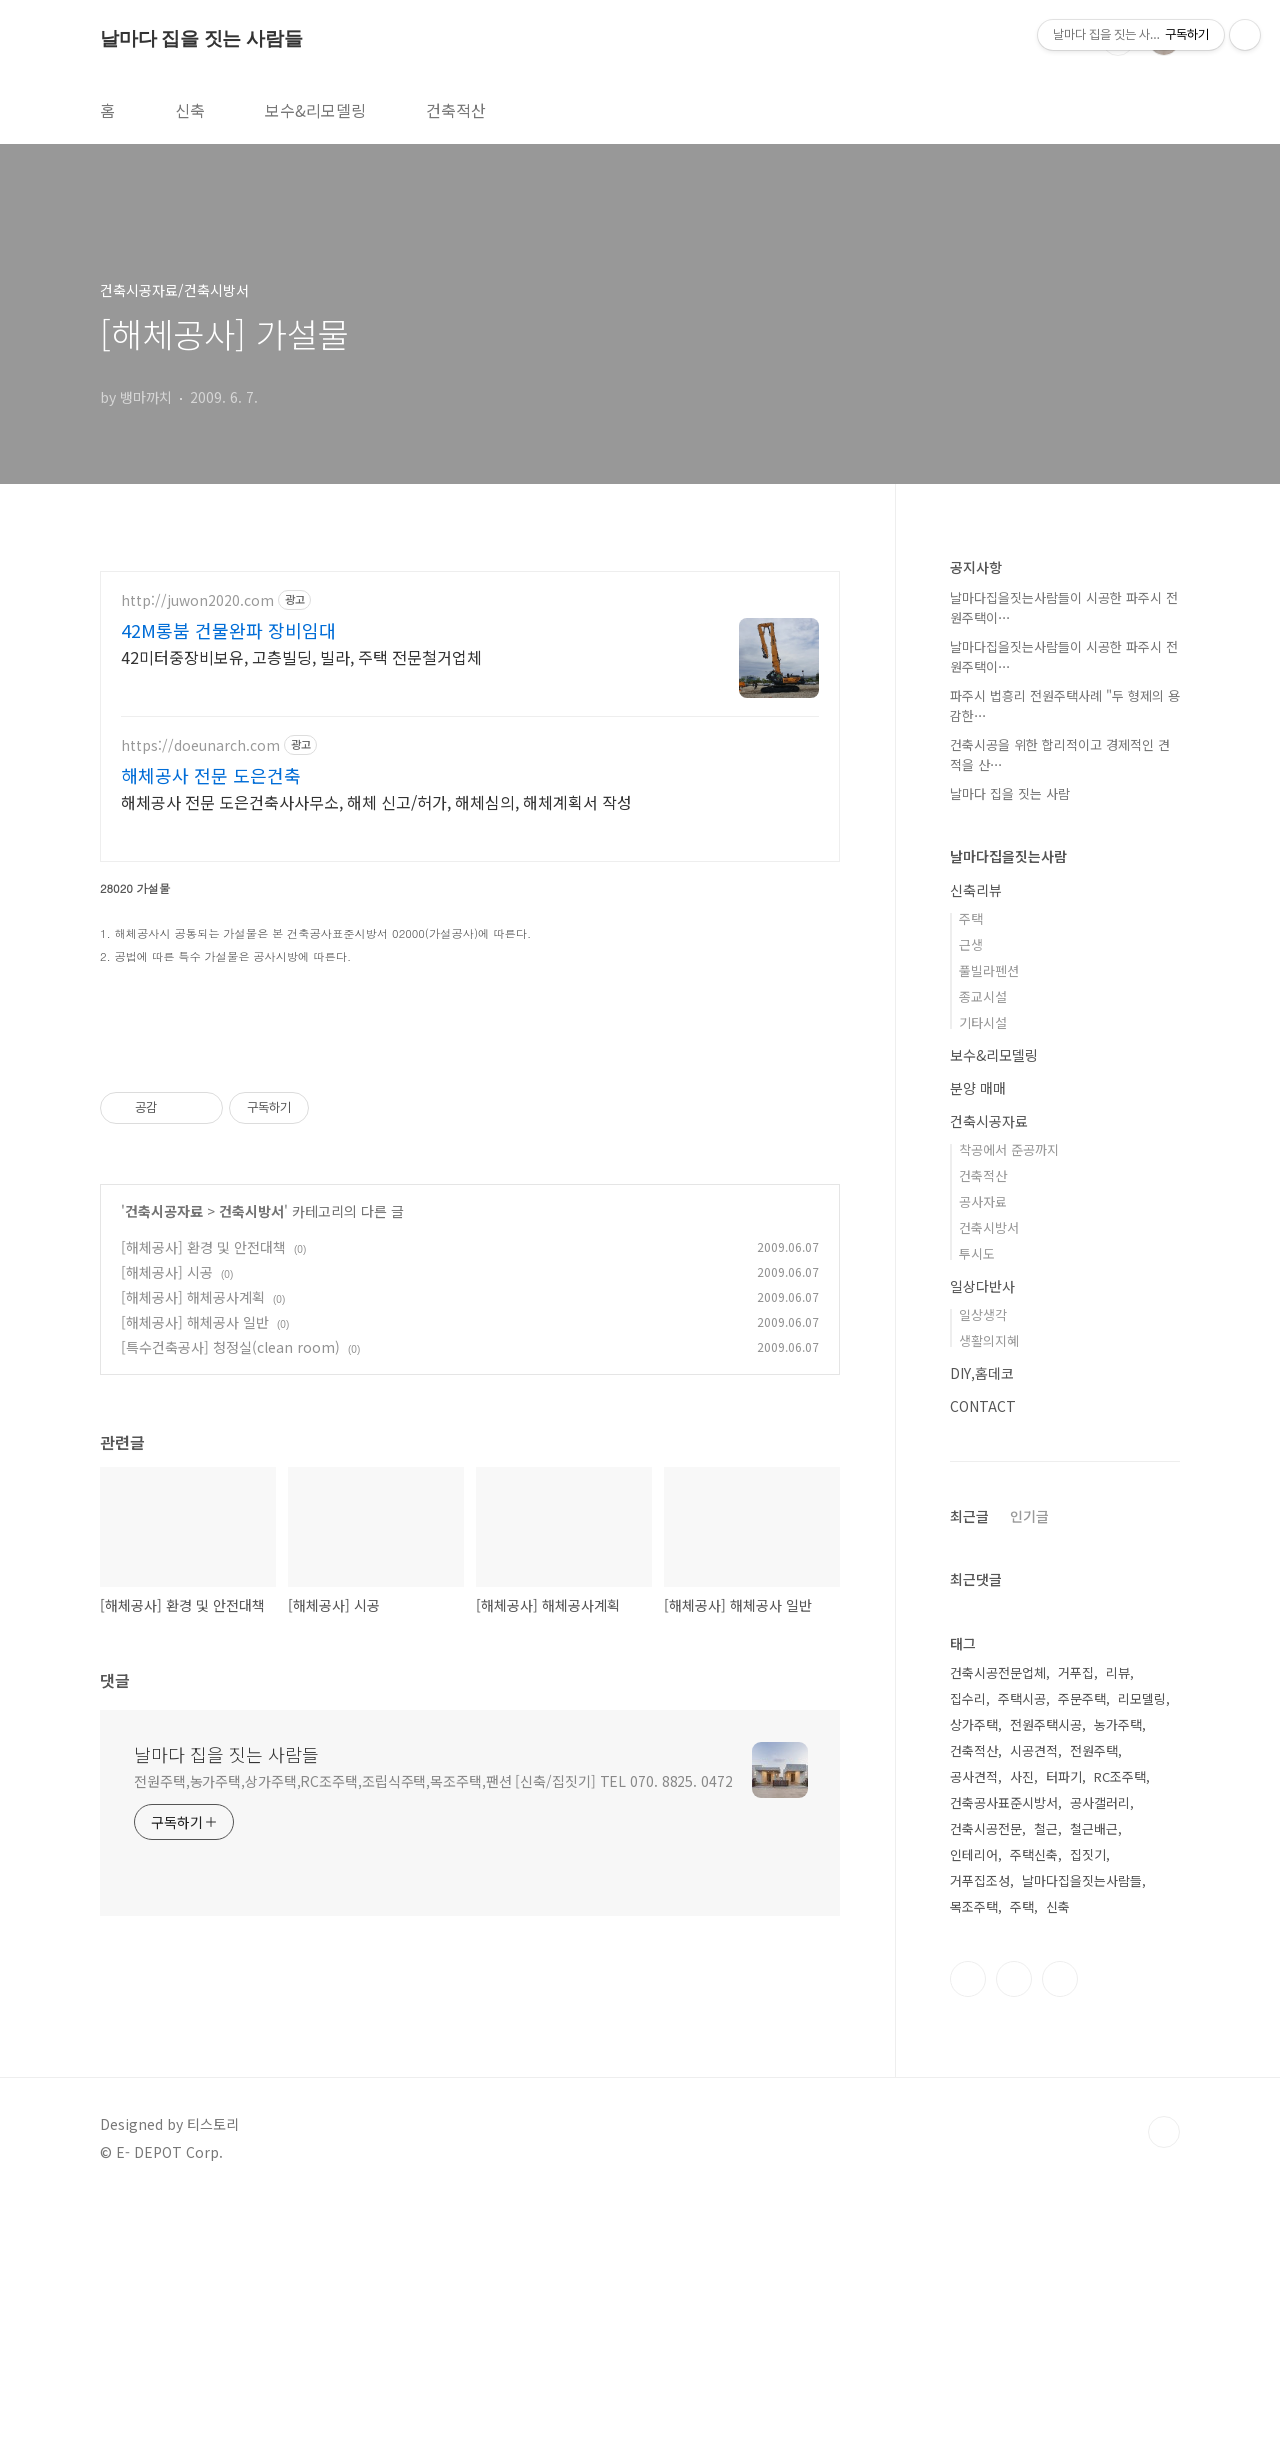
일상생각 (983, 1314)
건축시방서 (251, 1491)
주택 (971, 918)
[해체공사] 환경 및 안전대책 (203, 1527)
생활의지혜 (989, 1340)
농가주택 (1118, 1724)
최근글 (969, 1516)
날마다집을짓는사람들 (1082, 1880)
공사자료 (983, 1201)
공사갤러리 (1100, 1802)
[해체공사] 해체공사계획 (193, 1577)
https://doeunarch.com (200, 745)
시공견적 (1034, 1750)
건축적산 (456, 110)
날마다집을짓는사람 (1008, 856)
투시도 (977, 1253)
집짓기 (1088, 1854)
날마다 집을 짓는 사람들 (201, 39)
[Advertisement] (470, 1179)
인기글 (1029, 1516)
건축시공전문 (986, 1828)
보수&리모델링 (315, 110)
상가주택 (974, 1724)
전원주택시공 (1046, 1724)
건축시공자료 (164, 1491)
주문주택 (1082, 1698)
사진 (1022, 1776)
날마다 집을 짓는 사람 (1010, 793)
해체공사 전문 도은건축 (211, 775)
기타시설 (983, 1022)
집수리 (968, 1698)
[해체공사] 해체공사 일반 (195, 1602)
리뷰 (1118, 1672)
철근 (1046, 1828)
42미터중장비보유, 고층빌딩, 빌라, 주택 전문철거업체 (301, 656)
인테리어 (974, 1854)
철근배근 (1094, 1828)
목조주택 (974, 1906)
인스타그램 (968, 1979)
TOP (1164, 2371)
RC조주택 (1120, 1776)
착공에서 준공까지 (1009, 1149)
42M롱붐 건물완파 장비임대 (228, 630)
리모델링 (1142, 1698)
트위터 (1014, 1979)
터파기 (1064, 1776)
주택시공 (1022, 1698)
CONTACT (983, 1406)
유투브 (1060, 1979)
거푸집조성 (980, 1880)
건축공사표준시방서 (1004, 1802)
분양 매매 (978, 1088)
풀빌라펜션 (989, 970)
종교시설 (983, 996)
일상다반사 (982, 1286)
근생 (971, 944)
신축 (190, 110)
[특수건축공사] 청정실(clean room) (230, 1627)
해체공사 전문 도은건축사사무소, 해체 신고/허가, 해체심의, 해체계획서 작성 (376, 801)
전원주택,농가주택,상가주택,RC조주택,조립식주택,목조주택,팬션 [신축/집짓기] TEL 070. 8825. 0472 (433, 2061)
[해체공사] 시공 (167, 1552)
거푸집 (1076, 1672)
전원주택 (1094, 1750)
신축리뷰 (976, 890)
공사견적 (974, 1776)
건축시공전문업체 (998, 1672)
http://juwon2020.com (197, 600)
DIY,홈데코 (982, 1373)
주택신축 (1034, 1854)
